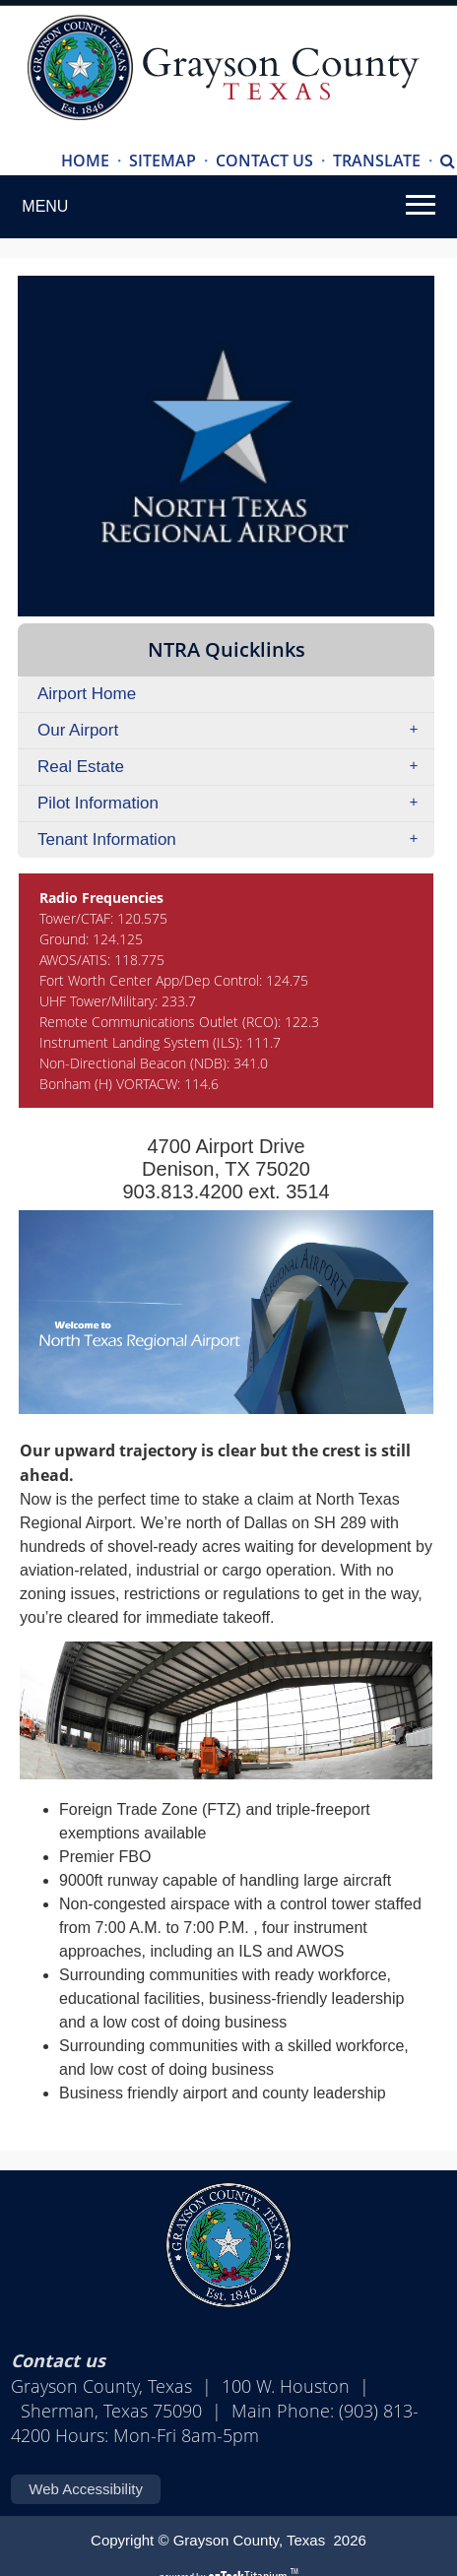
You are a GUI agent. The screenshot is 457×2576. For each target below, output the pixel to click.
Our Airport (233, 730)
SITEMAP (162, 160)
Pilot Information (233, 803)
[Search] (447, 161)
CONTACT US (264, 160)
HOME (85, 160)
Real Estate (233, 767)
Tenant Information (233, 840)
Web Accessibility (86, 2488)
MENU (45, 206)
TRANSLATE (377, 160)
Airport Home (86, 693)
